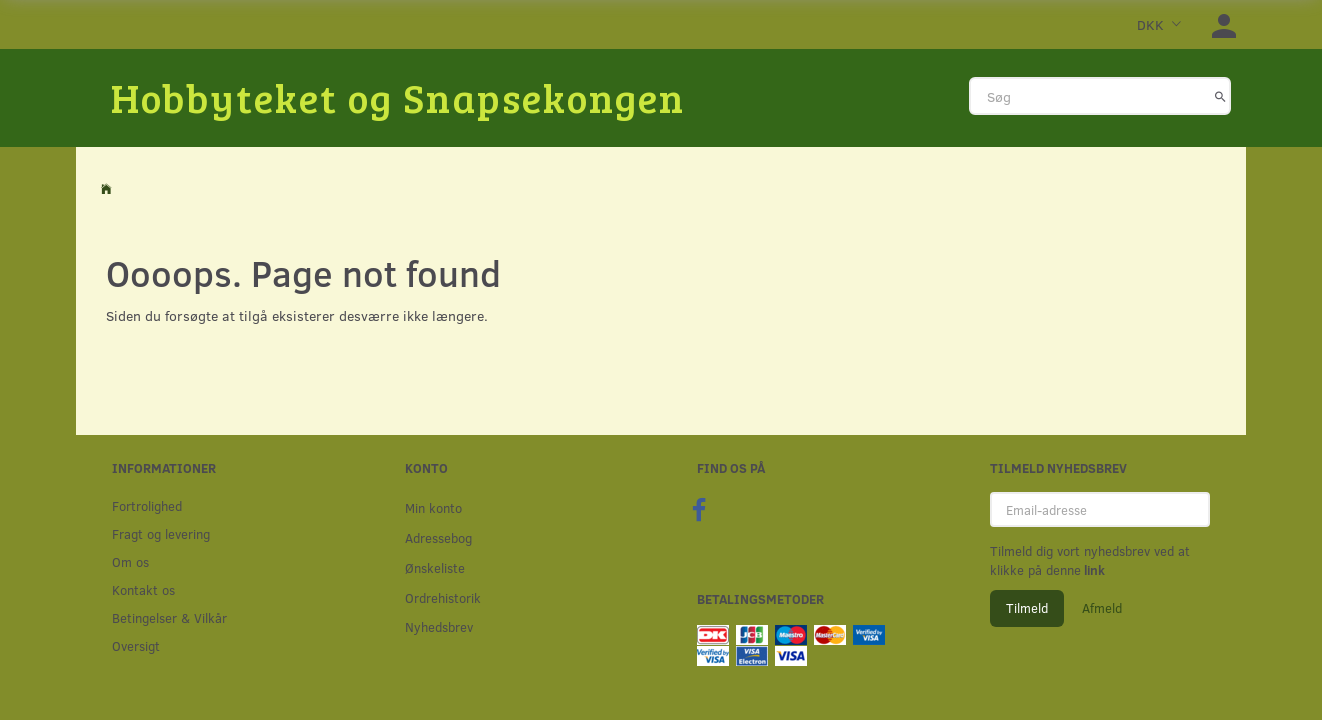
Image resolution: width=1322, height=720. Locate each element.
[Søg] (1220, 96)
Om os (130, 561)
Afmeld (1102, 608)
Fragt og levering (161, 533)
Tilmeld (1027, 608)
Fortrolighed (147, 505)
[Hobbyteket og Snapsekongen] (398, 97)
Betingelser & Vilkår (169, 617)
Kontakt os (143, 589)
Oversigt (136, 645)
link (1093, 570)
